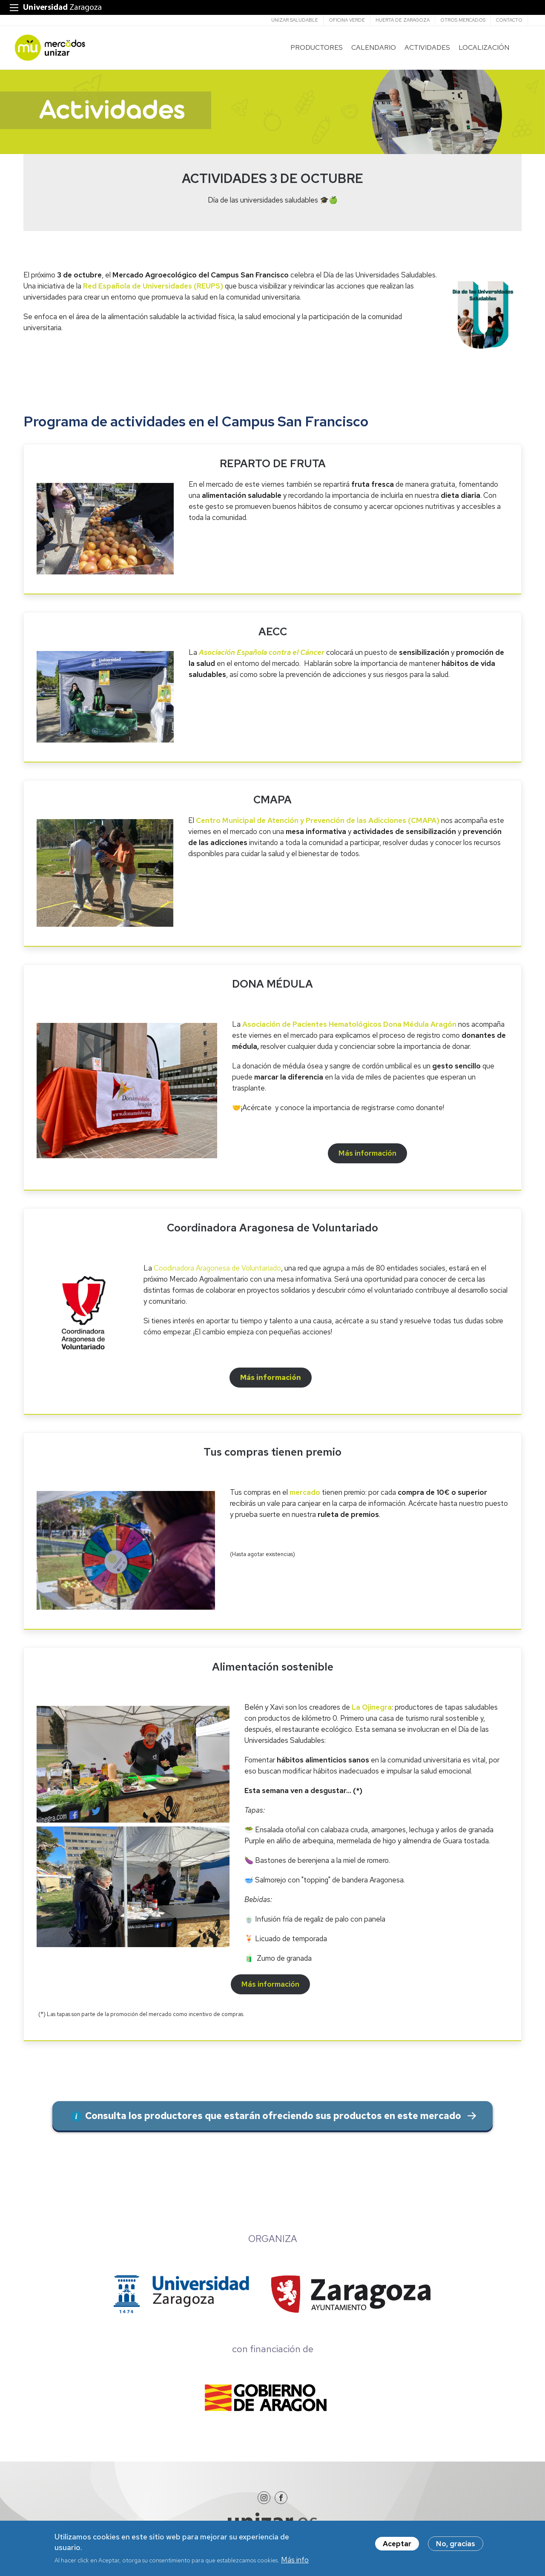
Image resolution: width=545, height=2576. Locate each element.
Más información (270, 1380)
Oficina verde (347, 20)
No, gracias (455, 2545)
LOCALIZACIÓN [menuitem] (481, 49)
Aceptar (397, 2545)
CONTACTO (509, 20)
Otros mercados (462, 20)
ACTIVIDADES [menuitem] (424, 49)
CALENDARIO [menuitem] (371, 49)
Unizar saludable (294, 20)
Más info (295, 2562)
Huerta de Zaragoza (403, 20)
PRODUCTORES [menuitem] (314, 49)
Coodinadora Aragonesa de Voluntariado (217, 1271)
